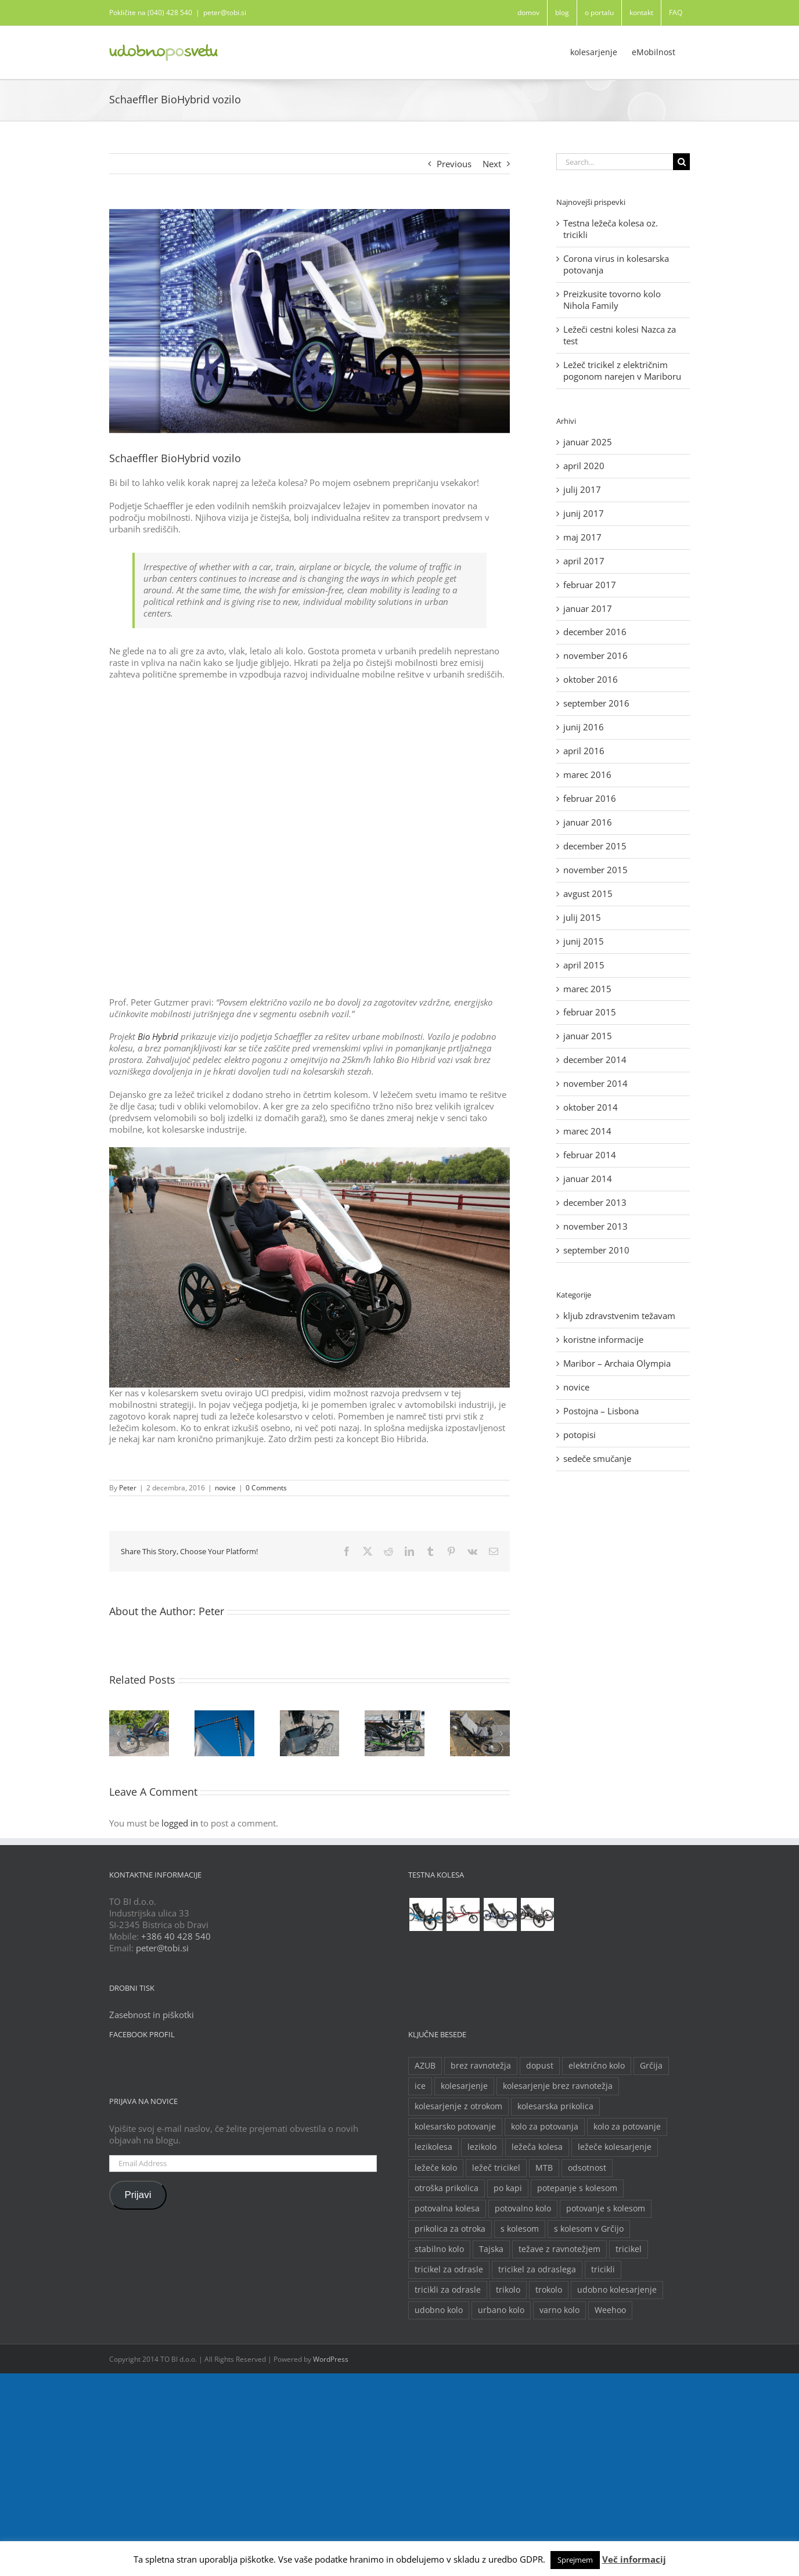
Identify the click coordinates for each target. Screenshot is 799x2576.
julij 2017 (582, 489)
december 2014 (595, 1059)
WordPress (330, 2359)
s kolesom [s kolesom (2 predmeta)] (520, 2229)
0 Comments (266, 1488)
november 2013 (595, 1226)
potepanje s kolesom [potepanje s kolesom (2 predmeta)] (577, 2188)
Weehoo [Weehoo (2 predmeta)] (610, 2310)
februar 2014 (589, 1155)
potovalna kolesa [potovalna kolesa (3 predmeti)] (447, 2208)
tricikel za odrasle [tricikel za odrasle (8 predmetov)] (449, 2269)
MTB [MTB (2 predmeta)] (544, 2168)
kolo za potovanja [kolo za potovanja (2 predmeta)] (544, 2126)
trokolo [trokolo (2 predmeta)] (548, 2290)
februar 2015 (589, 1012)
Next (492, 164)
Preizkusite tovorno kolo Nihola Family (612, 299)
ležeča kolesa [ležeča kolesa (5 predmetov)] (537, 2147)
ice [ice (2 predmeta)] (420, 2086)
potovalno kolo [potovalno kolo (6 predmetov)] (523, 2208)
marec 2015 (587, 989)
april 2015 (583, 965)
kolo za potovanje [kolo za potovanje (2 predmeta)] (627, 2126)
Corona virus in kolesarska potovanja (616, 264)
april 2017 (583, 561)
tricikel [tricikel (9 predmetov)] (629, 2249)
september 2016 (596, 703)
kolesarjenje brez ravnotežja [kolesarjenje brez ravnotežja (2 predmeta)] (558, 2086)
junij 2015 (583, 941)
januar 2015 (587, 1036)
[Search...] (614, 161)
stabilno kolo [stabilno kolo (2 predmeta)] (439, 2249)
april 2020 (583, 465)
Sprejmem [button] (575, 2560)
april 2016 (583, 750)
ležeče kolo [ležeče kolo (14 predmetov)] (436, 2168)
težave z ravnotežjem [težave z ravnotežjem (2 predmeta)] (559, 2249)
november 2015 (595, 870)
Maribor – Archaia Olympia (617, 1363)
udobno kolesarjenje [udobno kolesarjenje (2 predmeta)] (617, 2290)
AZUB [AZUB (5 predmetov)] (425, 2065)
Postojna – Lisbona (601, 1411)
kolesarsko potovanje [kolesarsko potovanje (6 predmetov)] (455, 2126)
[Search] (681, 161)
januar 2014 (587, 1178)
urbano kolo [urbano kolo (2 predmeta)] (501, 2310)
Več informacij (634, 2559)
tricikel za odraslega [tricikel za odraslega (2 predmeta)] (537, 2269)
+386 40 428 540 (176, 1936)
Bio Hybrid (158, 1036)
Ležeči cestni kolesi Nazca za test (619, 335)
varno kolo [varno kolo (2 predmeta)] (559, 2310)
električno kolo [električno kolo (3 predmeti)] (596, 2065)
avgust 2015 (588, 893)
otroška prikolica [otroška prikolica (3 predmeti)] (446, 2188)
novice (225, 1488)
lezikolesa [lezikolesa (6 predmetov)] (433, 2147)
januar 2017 (587, 608)
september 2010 (596, 1250)
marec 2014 (587, 1131)
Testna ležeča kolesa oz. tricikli (610, 228)
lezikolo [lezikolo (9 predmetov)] (481, 2147)
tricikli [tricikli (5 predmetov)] (603, 2269)
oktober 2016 (590, 679)
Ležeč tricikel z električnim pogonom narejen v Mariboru (622, 370)
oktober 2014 (590, 1107)
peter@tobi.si (224, 12)
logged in (179, 1823)
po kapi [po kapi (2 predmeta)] (508, 2188)
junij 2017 (583, 513)
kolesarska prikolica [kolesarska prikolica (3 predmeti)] (555, 2106)
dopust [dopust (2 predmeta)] (539, 2065)
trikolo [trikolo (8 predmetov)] (508, 2290)
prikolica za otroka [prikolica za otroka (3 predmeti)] (450, 2229)
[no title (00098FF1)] (309, 321)
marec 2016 (587, 774)
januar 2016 (587, 822)
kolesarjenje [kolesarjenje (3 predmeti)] (464, 2086)
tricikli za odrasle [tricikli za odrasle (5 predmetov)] (448, 2290)
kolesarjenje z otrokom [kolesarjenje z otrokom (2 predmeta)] (458, 2106)
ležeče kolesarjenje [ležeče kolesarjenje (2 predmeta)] (615, 2147)
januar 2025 (587, 442)
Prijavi (137, 2194)
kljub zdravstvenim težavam (619, 1315)
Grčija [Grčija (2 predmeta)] (651, 2065)
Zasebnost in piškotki (151, 2014)
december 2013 (595, 1202)
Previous (454, 164)
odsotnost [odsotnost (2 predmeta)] (587, 2168)
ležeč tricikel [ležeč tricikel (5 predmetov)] (496, 2168)
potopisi (579, 1434)
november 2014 (595, 1083)
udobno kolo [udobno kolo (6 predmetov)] (439, 2310)
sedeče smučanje (597, 1458)
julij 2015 (582, 917)
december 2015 (595, 846)
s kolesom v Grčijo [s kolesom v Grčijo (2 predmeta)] (589, 2229)
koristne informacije (603, 1339)
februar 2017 (589, 584)
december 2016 (595, 631)
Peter (127, 1488)
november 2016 (595, 655)
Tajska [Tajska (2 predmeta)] (491, 2249)
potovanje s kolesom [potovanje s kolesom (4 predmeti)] (605, 2208)
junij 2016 (583, 727)
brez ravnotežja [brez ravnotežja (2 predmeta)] (481, 2065)
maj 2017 (582, 537)
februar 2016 (589, 798)
